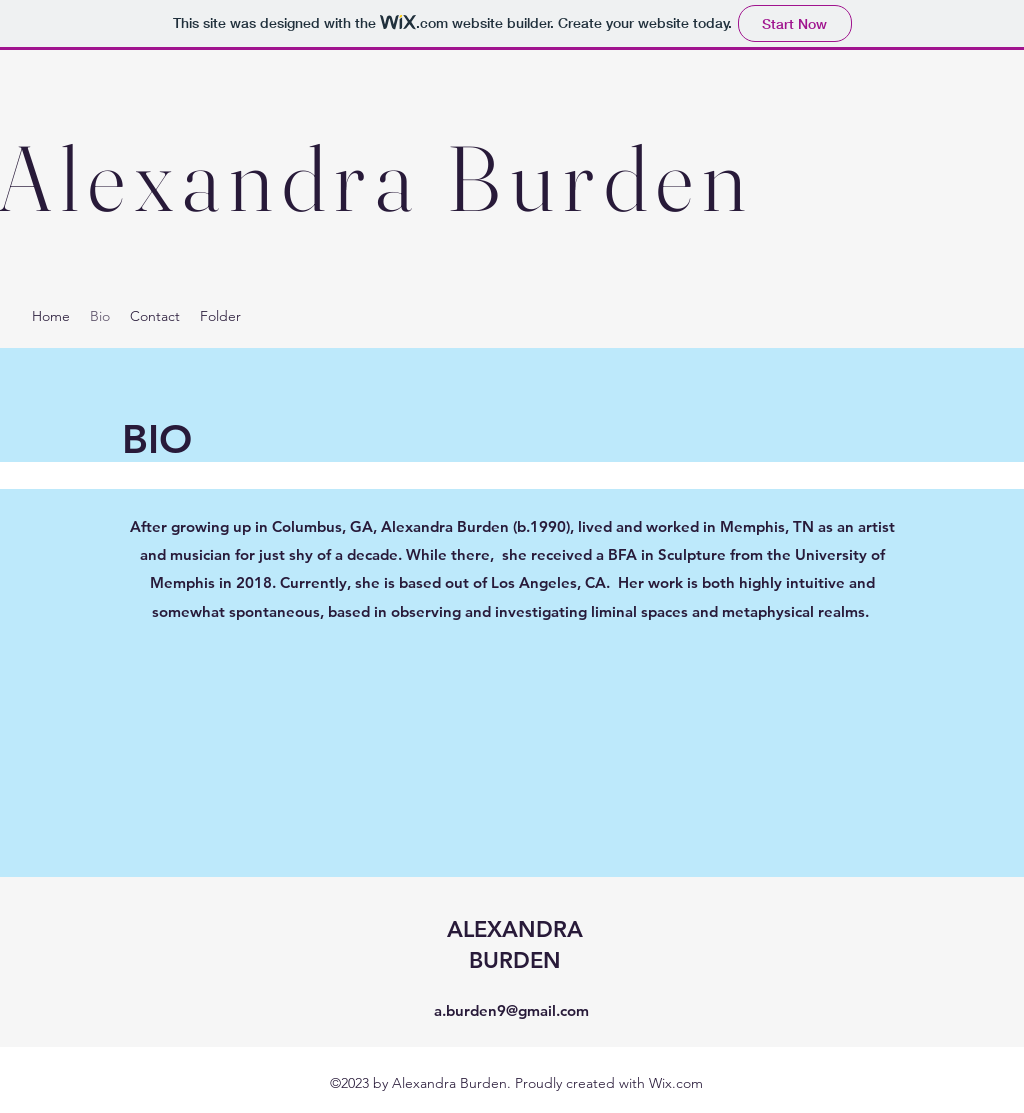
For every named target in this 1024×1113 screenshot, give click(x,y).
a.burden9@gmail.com (511, 1010)
